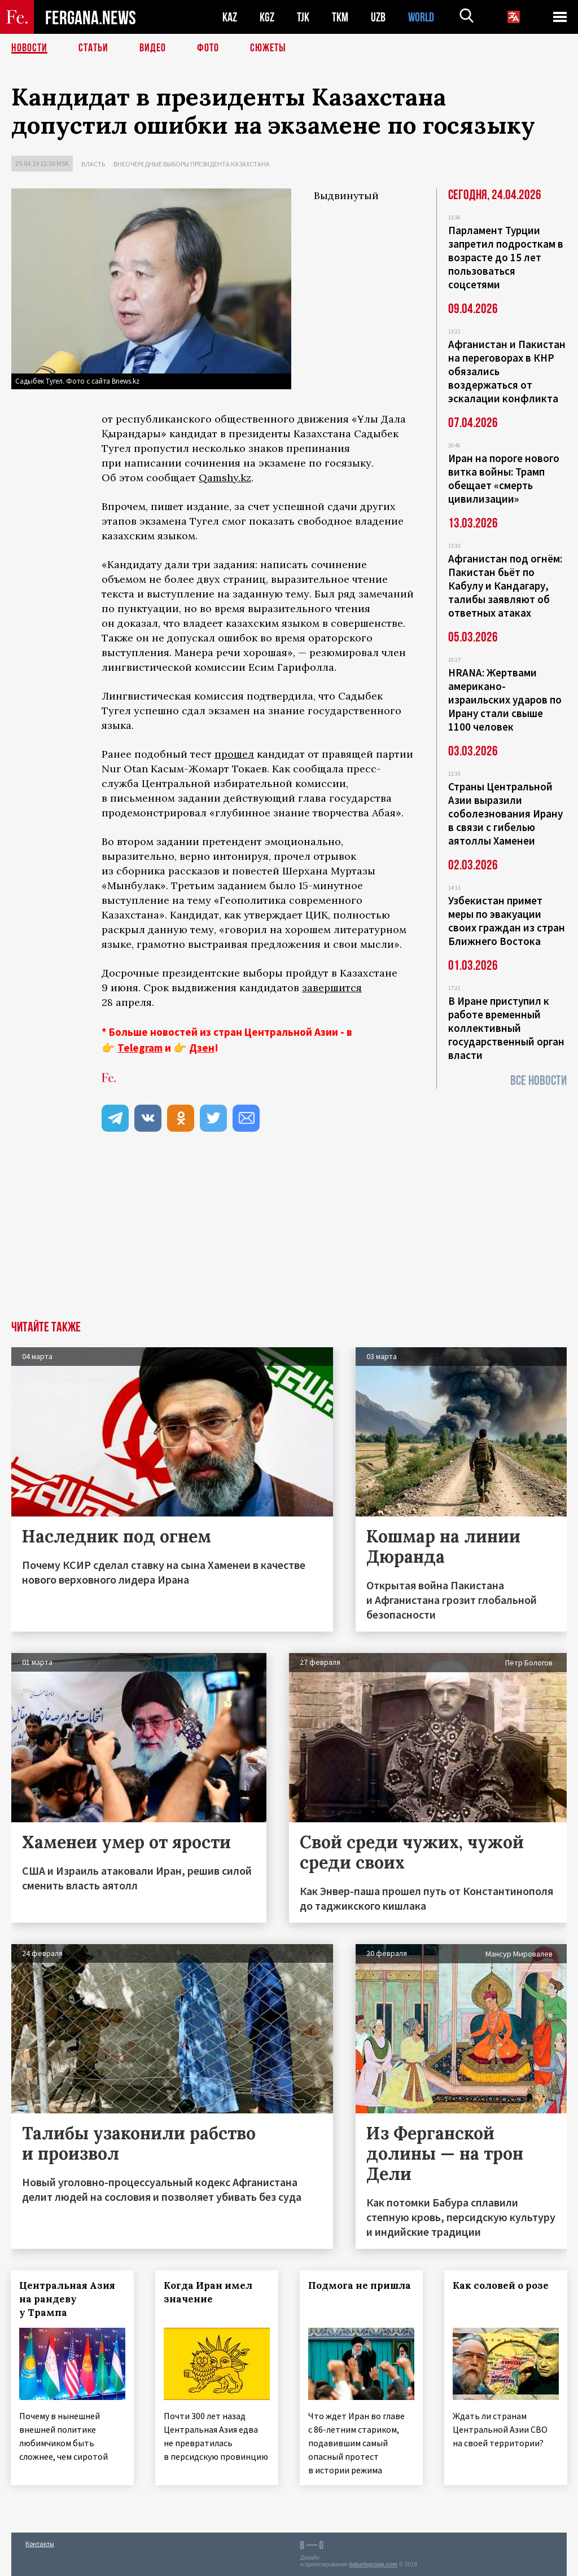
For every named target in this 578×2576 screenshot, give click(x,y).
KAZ (229, 17)
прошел (234, 754)
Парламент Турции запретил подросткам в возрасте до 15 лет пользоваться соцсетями (505, 257)
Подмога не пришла (360, 2285)
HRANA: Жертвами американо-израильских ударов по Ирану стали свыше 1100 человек (505, 699)
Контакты (39, 2543)
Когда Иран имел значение (208, 2292)
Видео (152, 48)
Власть (93, 164)
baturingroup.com (373, 2564)
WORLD (421, 17)
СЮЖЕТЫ (268, 48)
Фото (208, 48)
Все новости (538, 1080)
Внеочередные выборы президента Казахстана (191, 164)
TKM (340, 17)
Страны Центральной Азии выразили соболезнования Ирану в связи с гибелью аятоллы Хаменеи (505, 813)
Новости (29, 48)
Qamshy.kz (225, 477)
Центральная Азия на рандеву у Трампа (68, 2299)
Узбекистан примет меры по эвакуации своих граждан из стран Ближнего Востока (506, 921)
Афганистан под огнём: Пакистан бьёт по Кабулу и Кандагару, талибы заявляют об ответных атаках (505, 585)
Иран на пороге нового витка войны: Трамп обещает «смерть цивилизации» (503, 478)
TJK (303, 17)
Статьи (93, 48)
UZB (378, 17)
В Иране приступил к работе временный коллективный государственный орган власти (506, 1028)
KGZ (267, 17)
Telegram (140, 1047)
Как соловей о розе (501, 2285)
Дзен (201, 1047)
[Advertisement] (289, 1236)
